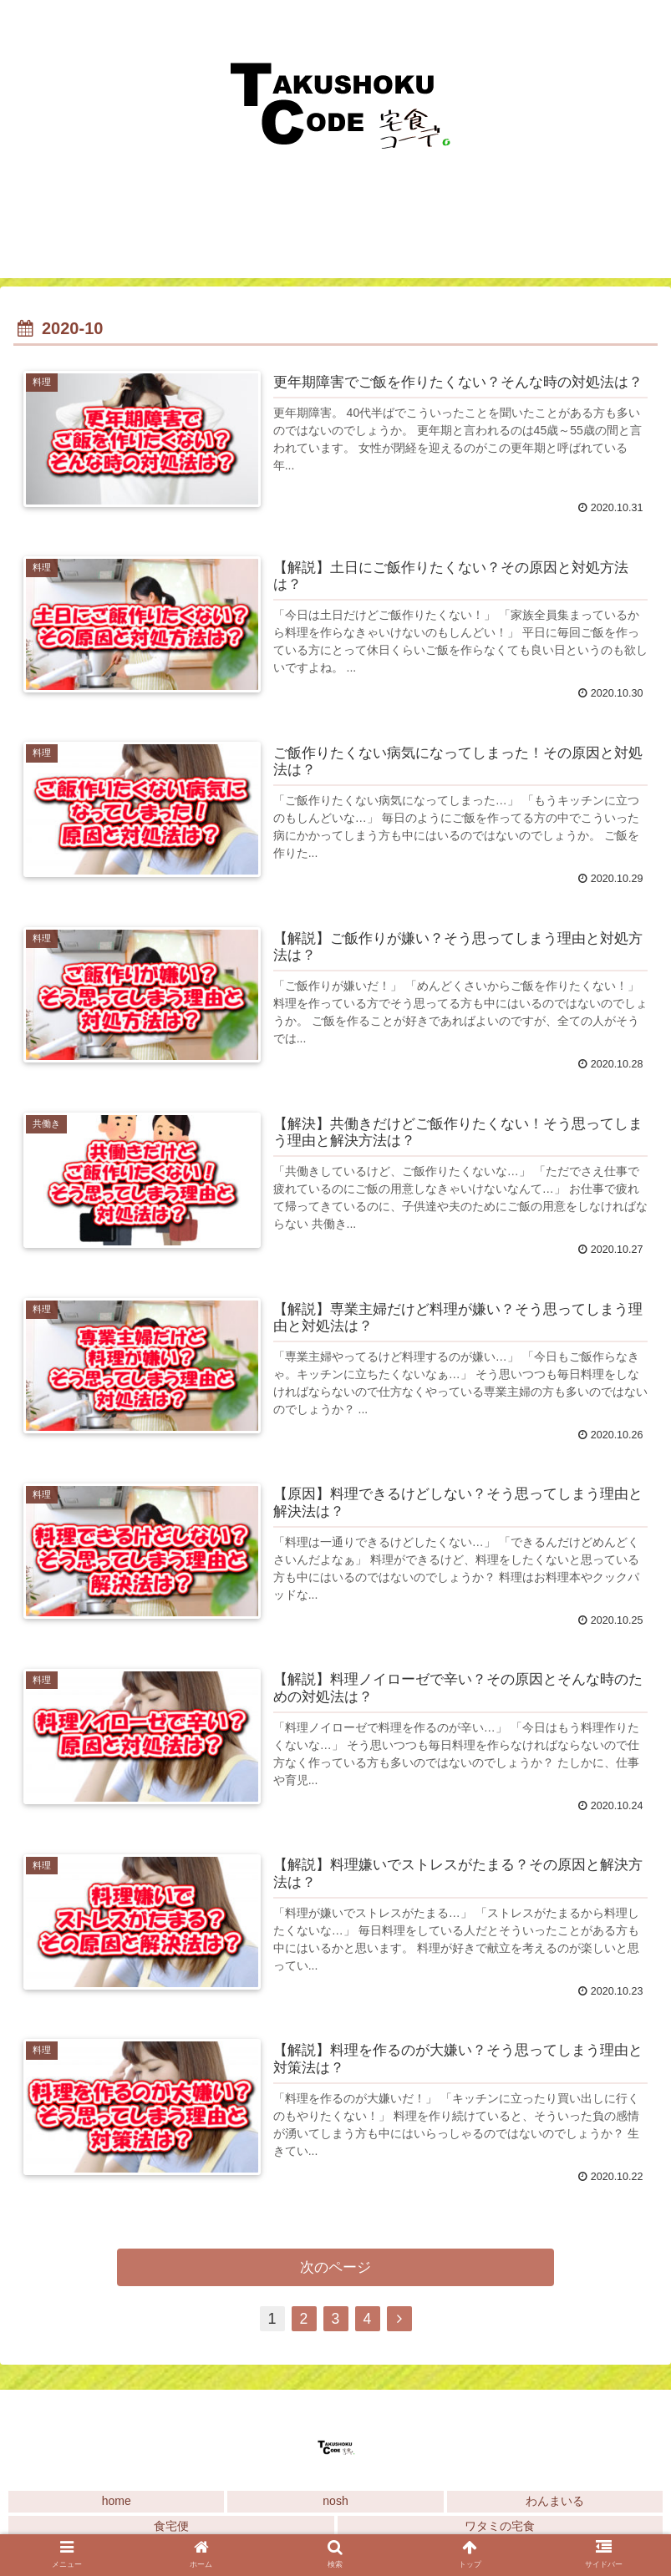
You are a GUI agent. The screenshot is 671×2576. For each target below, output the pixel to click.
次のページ (335, 2270)
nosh (335, 2504)
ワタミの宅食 (500, 2529)
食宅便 (171, 2529)
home (116, 2504)
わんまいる (555, 2504)
